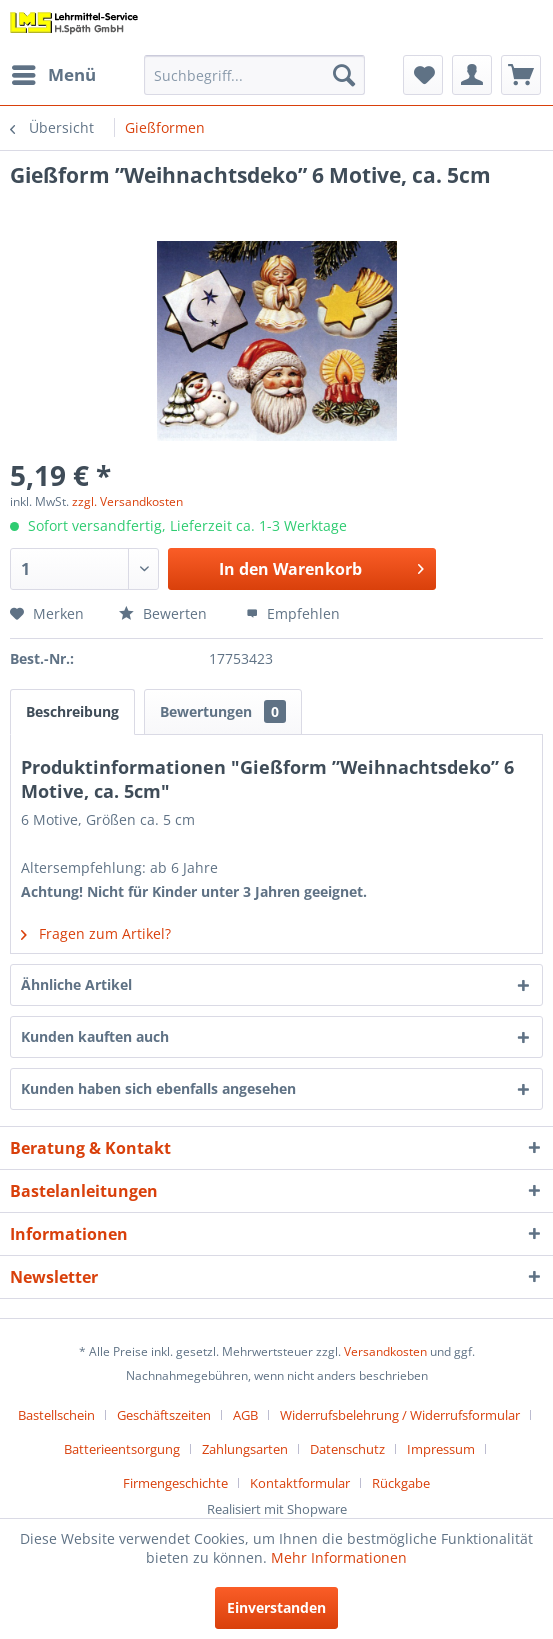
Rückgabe (401, 1483)
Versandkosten (385, 1351)
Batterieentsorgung (122, 1449)
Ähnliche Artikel (76, 984)
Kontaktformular (300, 1483)
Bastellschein (56, 1415)
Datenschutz (347, 1449)
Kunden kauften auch (95, 1036)
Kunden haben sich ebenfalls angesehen (158, 1088)
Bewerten (165, 613)
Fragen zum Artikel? (96, 933)
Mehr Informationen (339, 1557)
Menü (54, 72)
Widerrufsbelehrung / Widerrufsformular (400, 1415)
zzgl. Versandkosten (127, 501)
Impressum (441, 1449)
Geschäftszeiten (164, 1415)
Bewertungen (223, 711)
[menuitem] (53, 75)
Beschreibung (72, 711)
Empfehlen (293, 613)
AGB (245, 1415)
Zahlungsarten (245, 1449)
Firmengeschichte (175, 1483)
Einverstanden (276, 1607)
